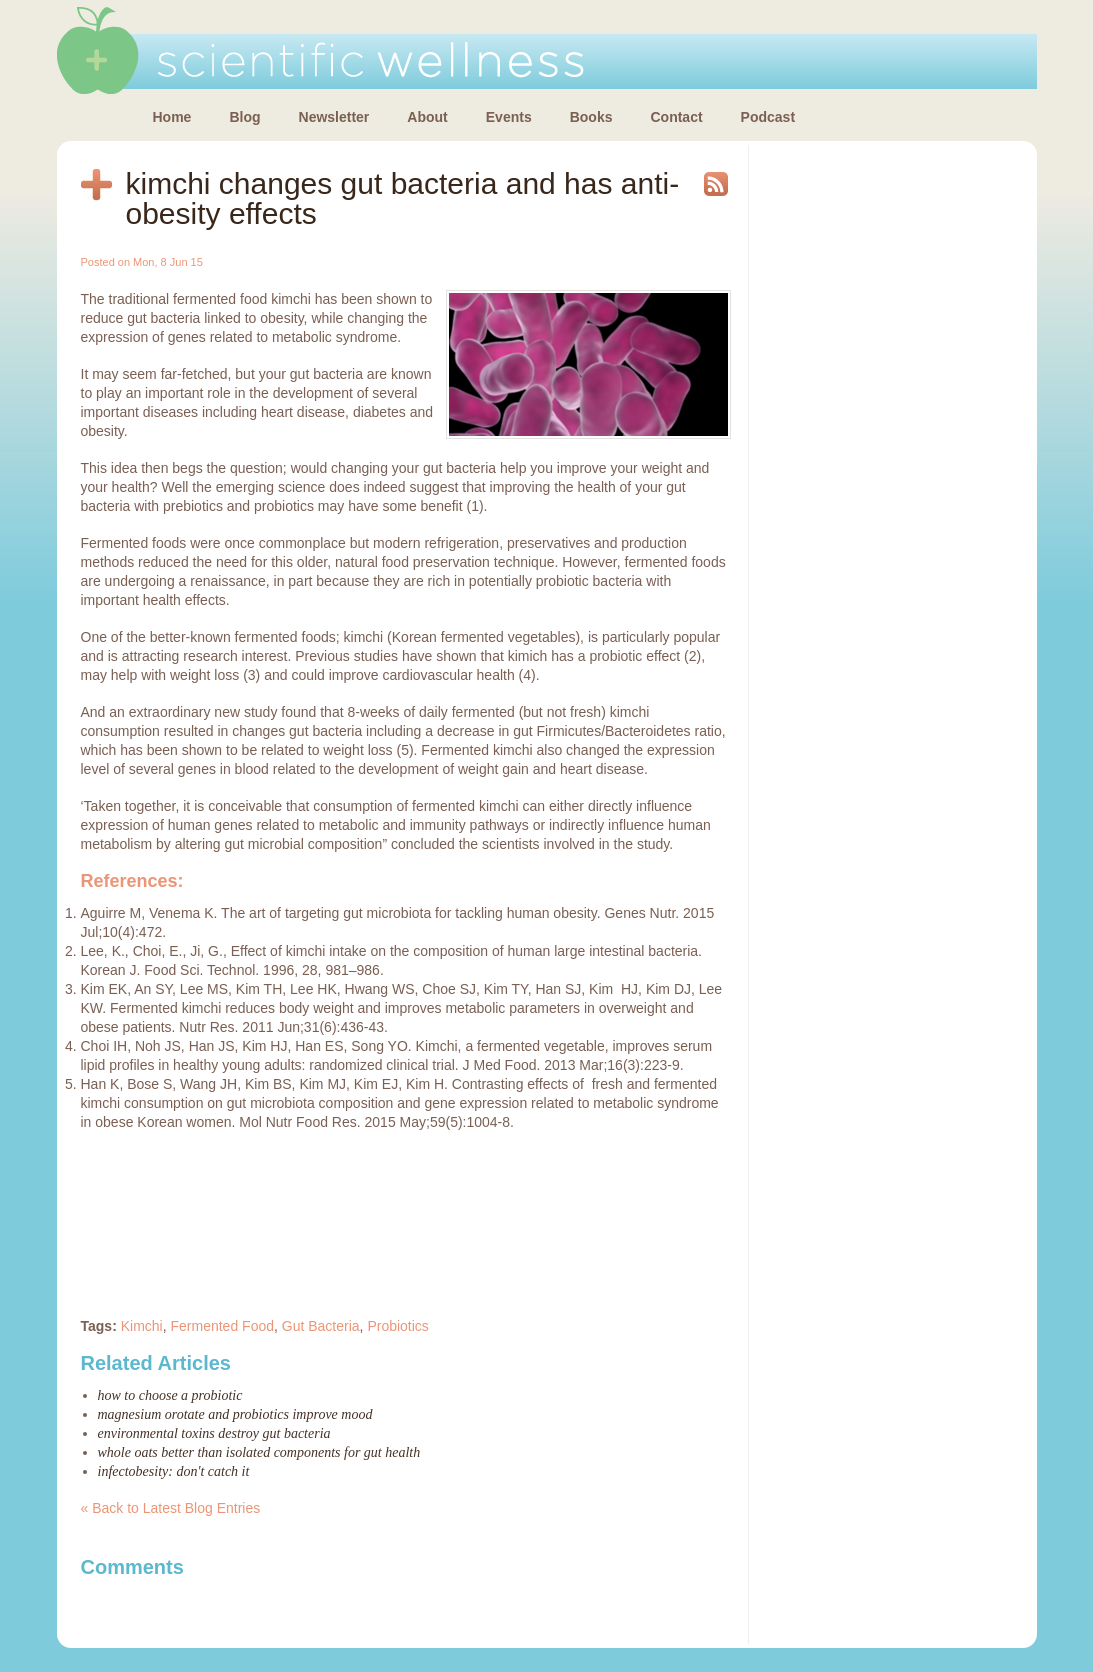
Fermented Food (223, 1326)
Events (509, 117)
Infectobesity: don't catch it (174, 1471)
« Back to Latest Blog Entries (171, 1508)
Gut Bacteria (321, 1326)
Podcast (768, 117)
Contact (676, 117)
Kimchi (142, 1326)
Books (591, 117)
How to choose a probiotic (170, 1395)
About (427, 117)
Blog (244, 117)
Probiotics (397, 1326)
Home (172, 117)
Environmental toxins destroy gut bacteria (214, 1433)
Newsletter (334, 117)
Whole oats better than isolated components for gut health (259, 1452)
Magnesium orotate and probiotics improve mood (235, 1414)
